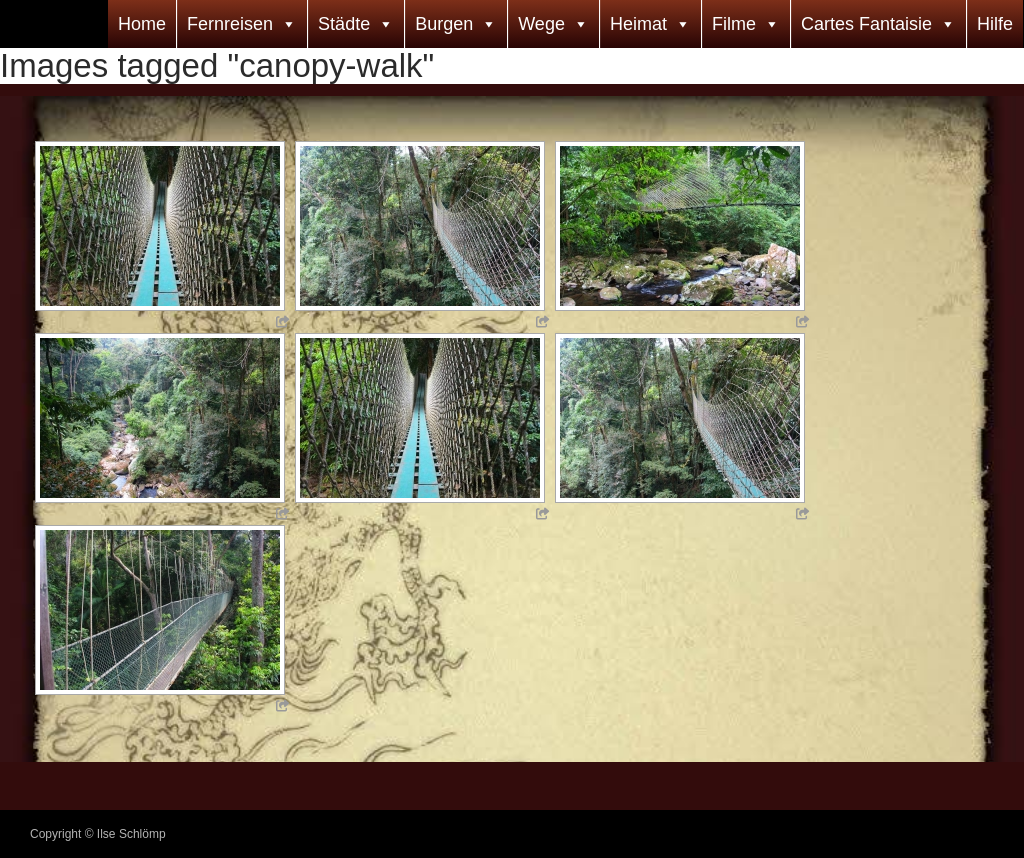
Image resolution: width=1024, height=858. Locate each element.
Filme (734, 24)
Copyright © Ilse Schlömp (98, 834)
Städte (344, 24)
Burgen (444, 24)
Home (142, 24)
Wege (541, 24)
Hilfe (995, 24)
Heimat (638, 24)
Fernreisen (230, 24)
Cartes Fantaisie (866, 24)
